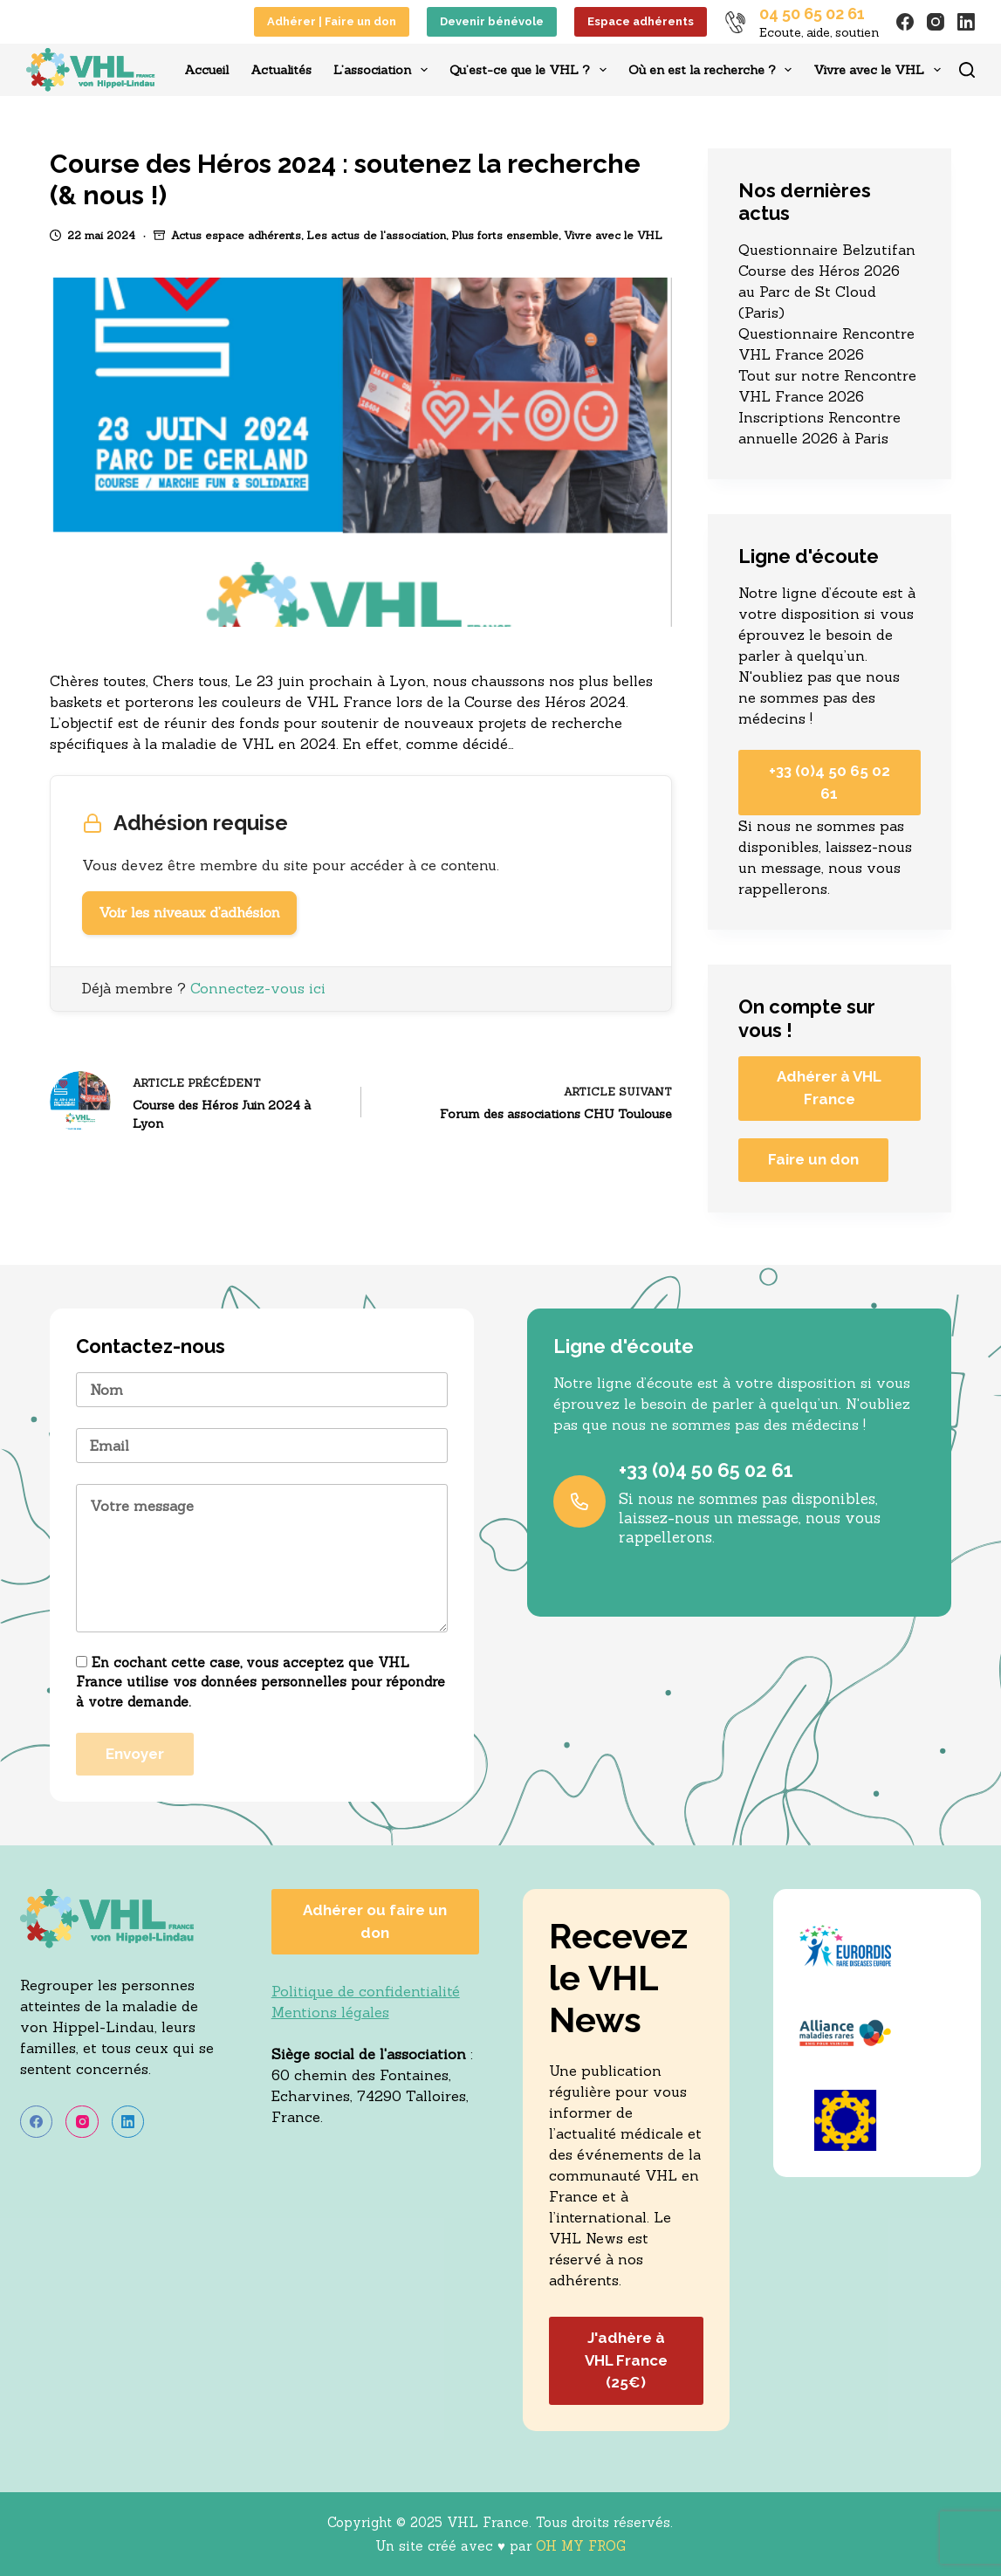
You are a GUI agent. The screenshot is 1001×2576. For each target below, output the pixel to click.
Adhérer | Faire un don (331, 21)
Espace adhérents (640, 21)
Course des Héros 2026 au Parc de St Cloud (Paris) (819, 291)
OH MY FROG (581, 2546)
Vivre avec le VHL (880, 69)
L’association (384, 69)
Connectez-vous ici (258, 988)
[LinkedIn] (966, 22)
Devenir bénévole (492, 21)
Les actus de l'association (376, 235)
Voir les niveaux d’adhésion (189, 913)
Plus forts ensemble (505, 235)
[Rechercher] (967, 70)
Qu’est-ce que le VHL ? (531, 69)
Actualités (281, 70)
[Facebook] (905, 22)
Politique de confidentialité (365, 1991)
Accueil (206, 70)
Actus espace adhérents (236, 235)
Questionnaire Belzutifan (826, 249)
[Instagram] (935, 22)
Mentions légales (330, 2012)
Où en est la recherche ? (713, 69)
